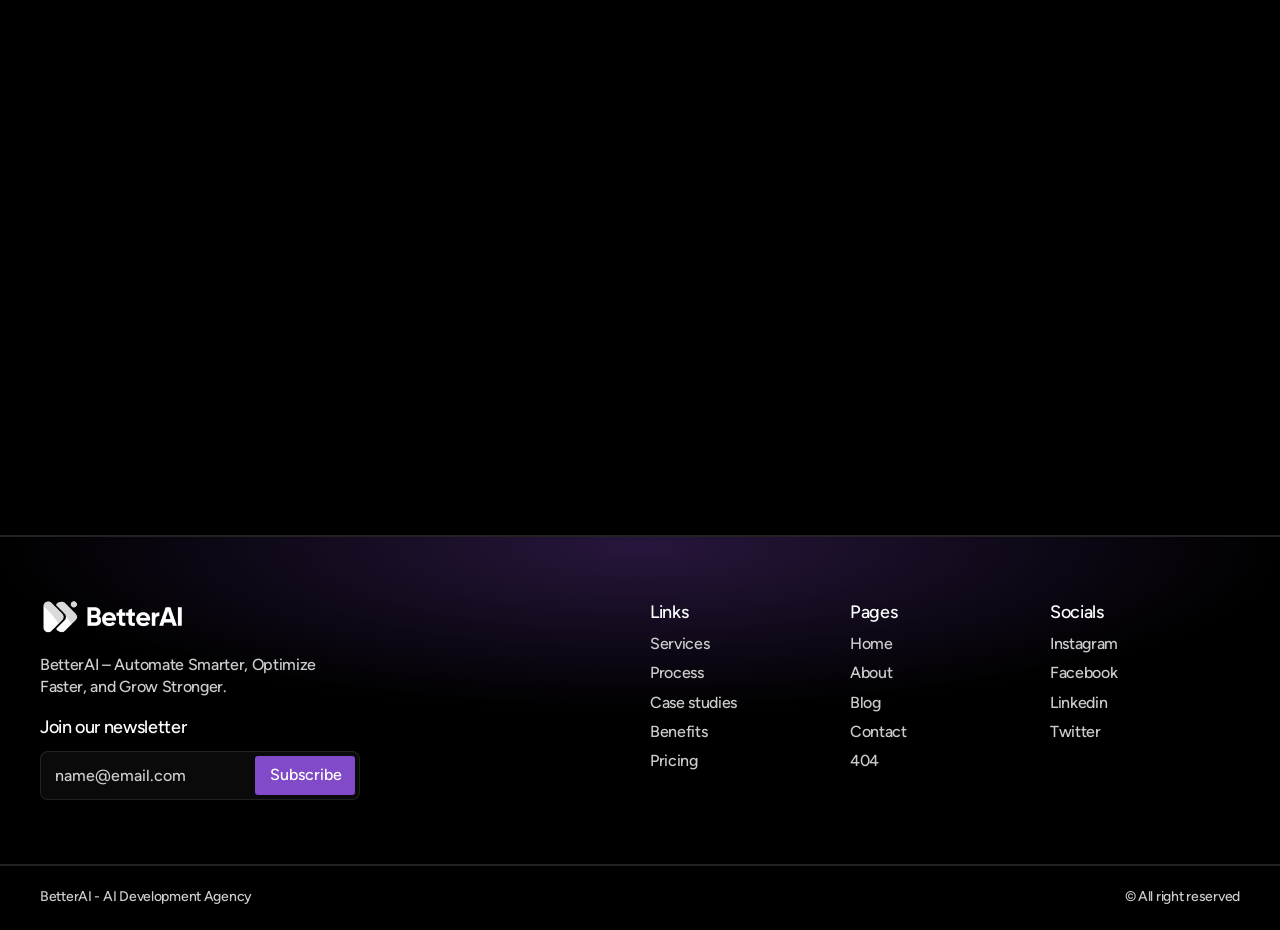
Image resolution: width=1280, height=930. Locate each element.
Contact (878, 731)
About (871, 672)
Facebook (1083, 672)
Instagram (1084, 643)
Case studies (693, 702)
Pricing (674, 760)
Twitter (1075, 731)
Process (677, 672)
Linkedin (1078, 702)
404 (864, 760)
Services (679, 643)
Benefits (678, 731)
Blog (865, 702)
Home (871, 643)
